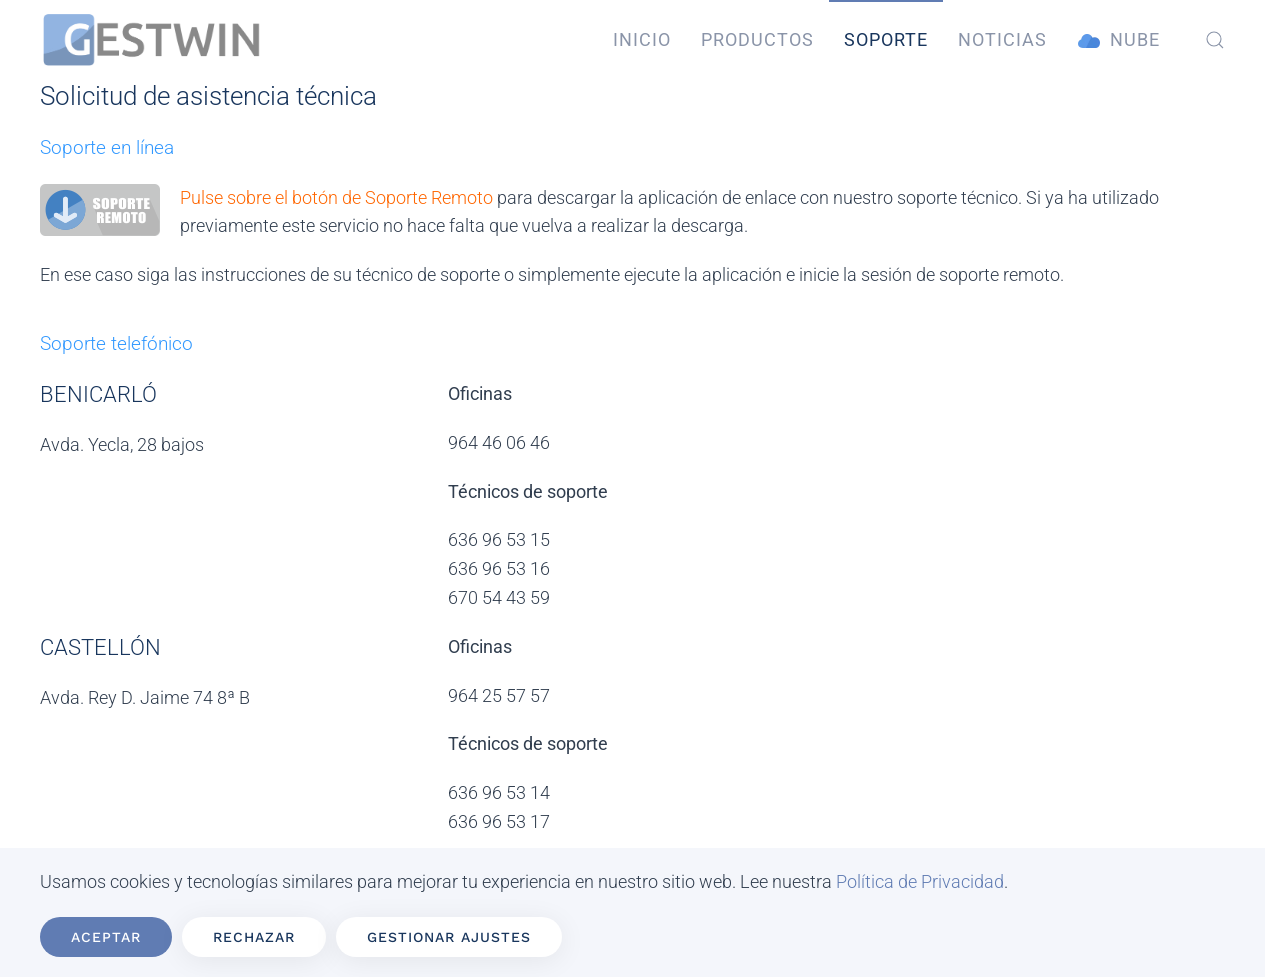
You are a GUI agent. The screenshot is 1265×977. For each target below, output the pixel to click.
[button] (1215, 40)
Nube (1119, 40)
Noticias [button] (1002, 39)
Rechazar (254, 937)
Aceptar (106, 937)
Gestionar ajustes (449, 937)
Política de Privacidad (920, 881)
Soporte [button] (886, 39)
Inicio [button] (642, 39)
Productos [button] (757, 39)
